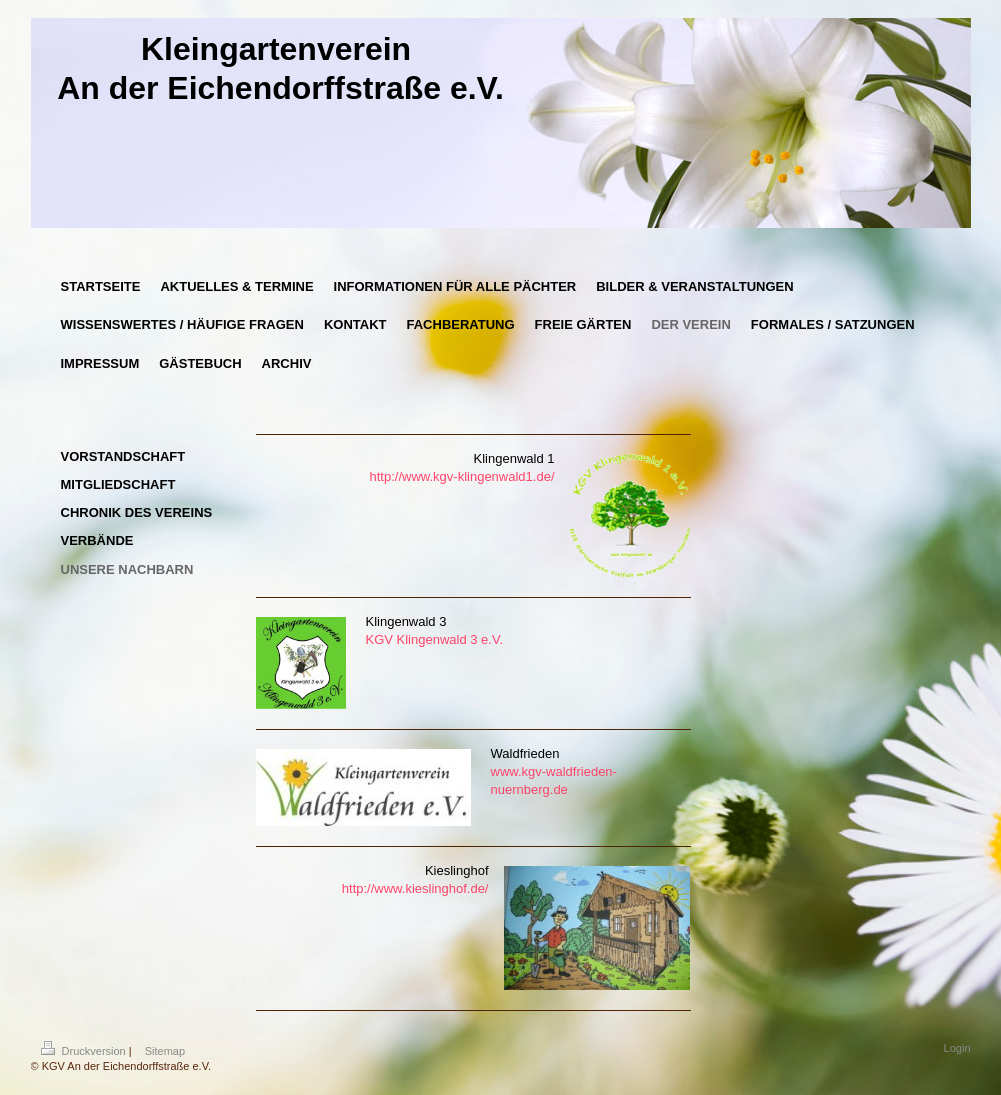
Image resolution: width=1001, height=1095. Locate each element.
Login (957, 1048)
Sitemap (165, 1051)
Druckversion (85, 1051)
